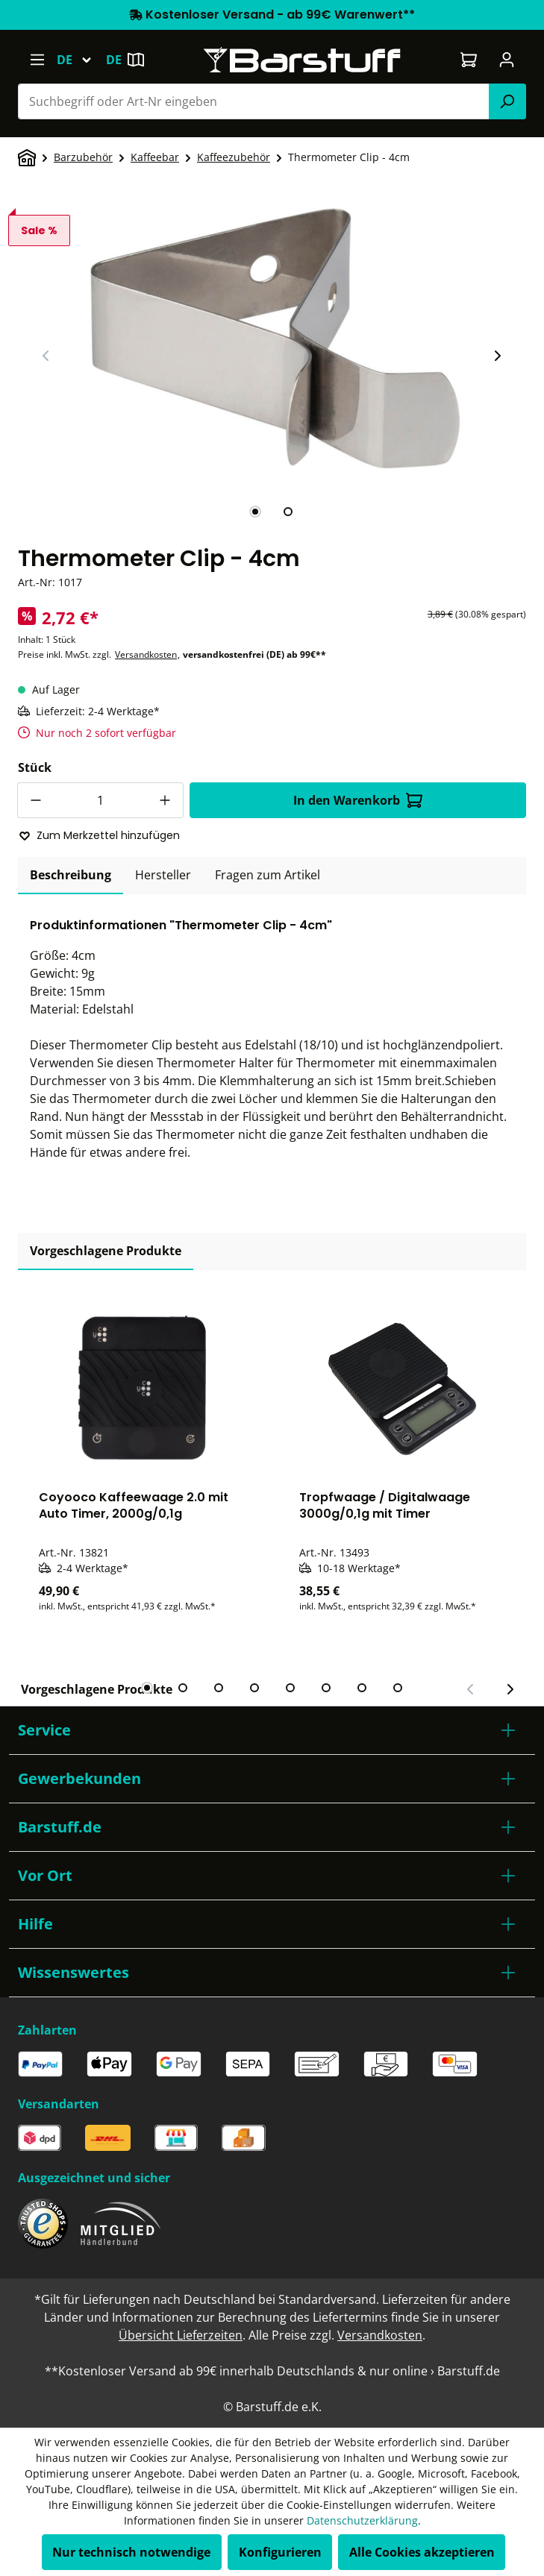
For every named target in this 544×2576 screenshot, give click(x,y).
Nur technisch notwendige (131, 2552)
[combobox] (254, 101)
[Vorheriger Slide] (46, 355)
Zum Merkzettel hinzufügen (99, 835)
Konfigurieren (280, 2552)
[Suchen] (507, 101)
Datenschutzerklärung (362, 2520)
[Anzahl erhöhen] (166, 800)
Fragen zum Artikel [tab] (267, 875)
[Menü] (37, 60)
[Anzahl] (100, 800)
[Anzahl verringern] (35, 800)
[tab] (255, 511)
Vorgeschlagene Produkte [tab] (105, 1251)
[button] (272, 1730)
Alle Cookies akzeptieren (422, 2552)
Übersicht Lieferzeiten (181, 2335)
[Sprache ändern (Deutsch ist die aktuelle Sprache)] (81, 60)
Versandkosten (146, 654)
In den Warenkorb (357, 800)
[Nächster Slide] (497, 355)
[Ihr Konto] (507, 60)
